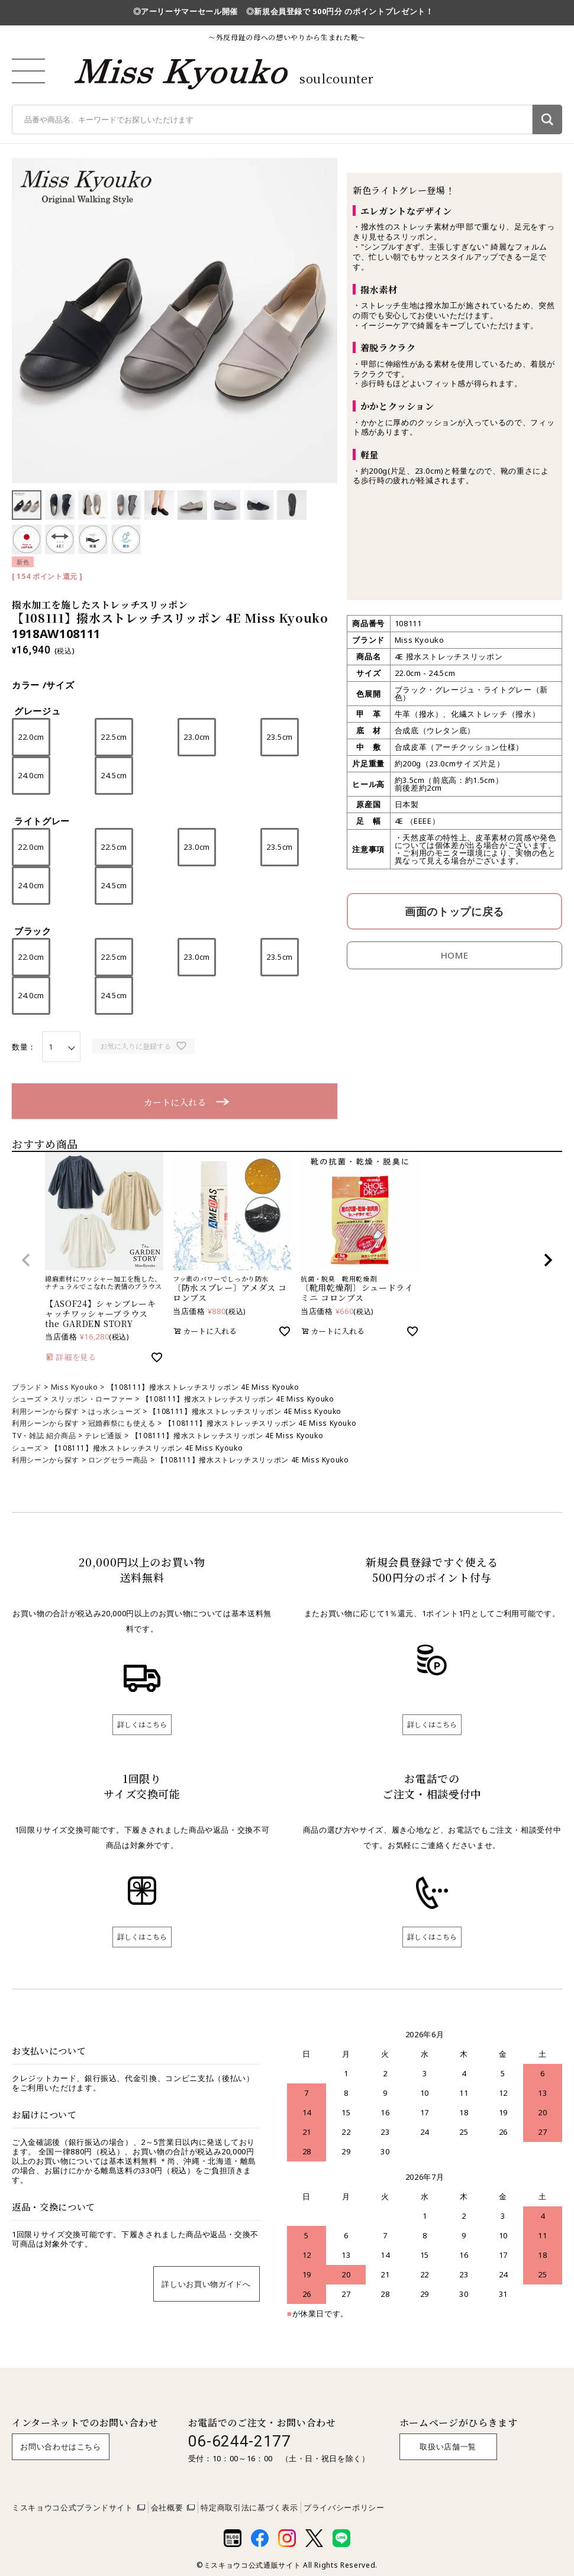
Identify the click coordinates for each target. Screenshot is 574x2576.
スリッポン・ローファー (92, 1399)
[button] (26, 1260)
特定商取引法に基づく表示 (249, 2507)
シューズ (27, 1399)
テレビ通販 (103, 1436)
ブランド (27, 1387)
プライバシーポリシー (344, 2507)
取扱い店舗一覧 (448, 2446)
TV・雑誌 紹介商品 (44, 1436)
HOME (455, 955)
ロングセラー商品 (118, 1460)
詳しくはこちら (142, 1724)
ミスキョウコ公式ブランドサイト (72, 2507)
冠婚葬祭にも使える (122, 1423)
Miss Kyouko (74, 1387)
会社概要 (167, 2507)
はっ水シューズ (114, 1411)
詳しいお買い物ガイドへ (206, 2284)
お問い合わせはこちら (60, 2446)
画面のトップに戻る (454, 911)
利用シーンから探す (45, 1411)
